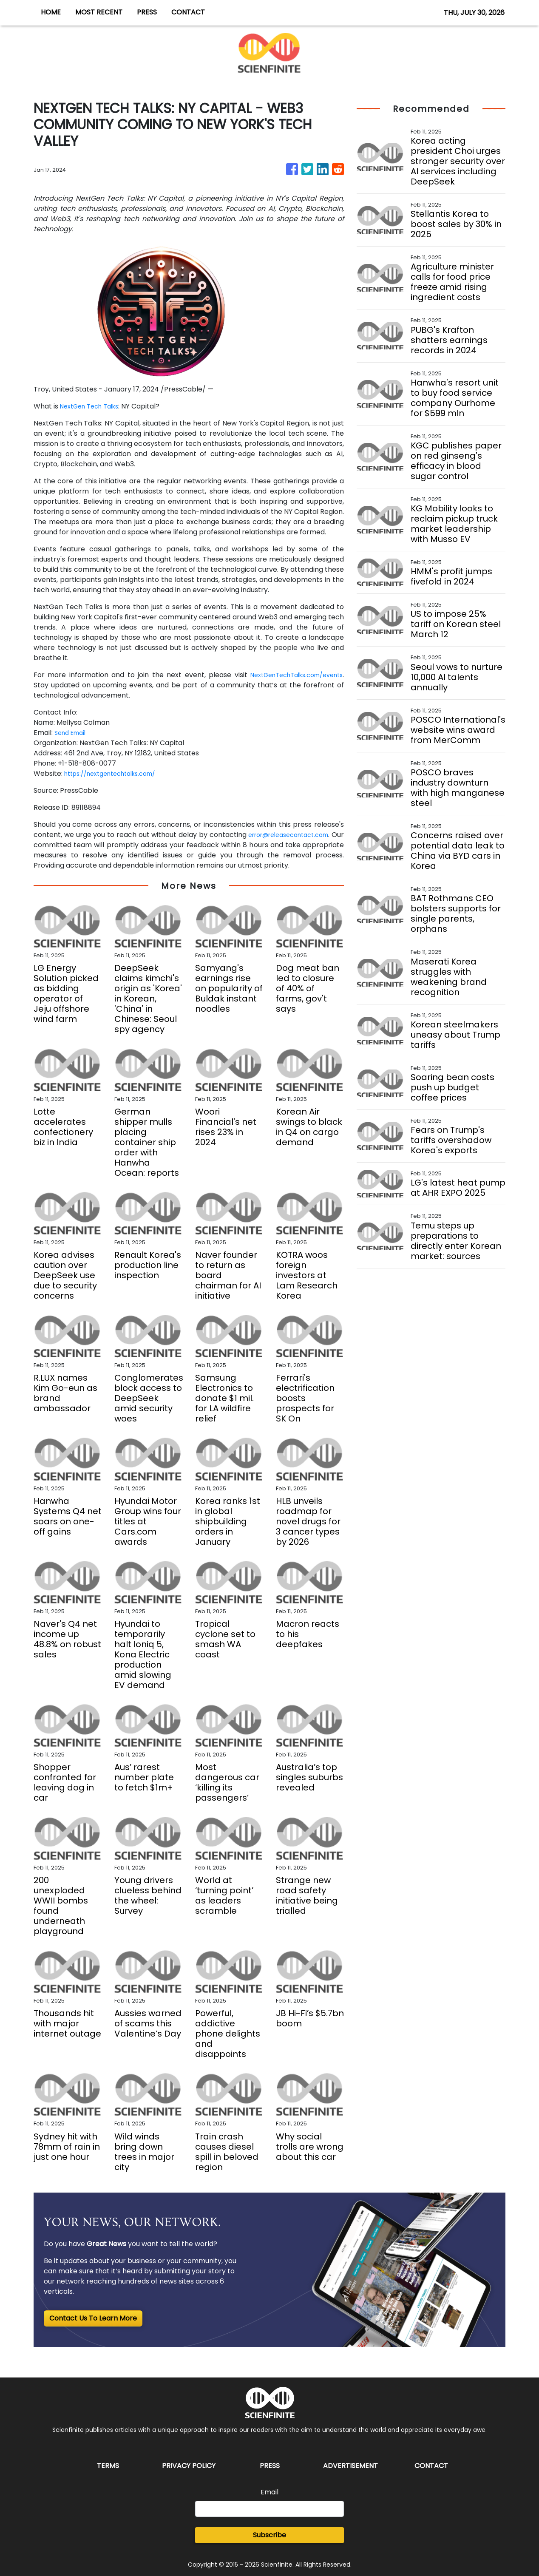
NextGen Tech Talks (93, 406)
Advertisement (350, 2466)
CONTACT (188, 12)
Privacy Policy (189, 2466)
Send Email (72, 733)
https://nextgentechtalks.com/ (117, 773)
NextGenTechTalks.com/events (289, 675)
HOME (51, 12)
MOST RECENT (98, 12)
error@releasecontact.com (296, 835)
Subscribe (269, 2535)
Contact (431, 2466)
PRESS (147, 12)
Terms (108, 2466)
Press (270, 2466)
